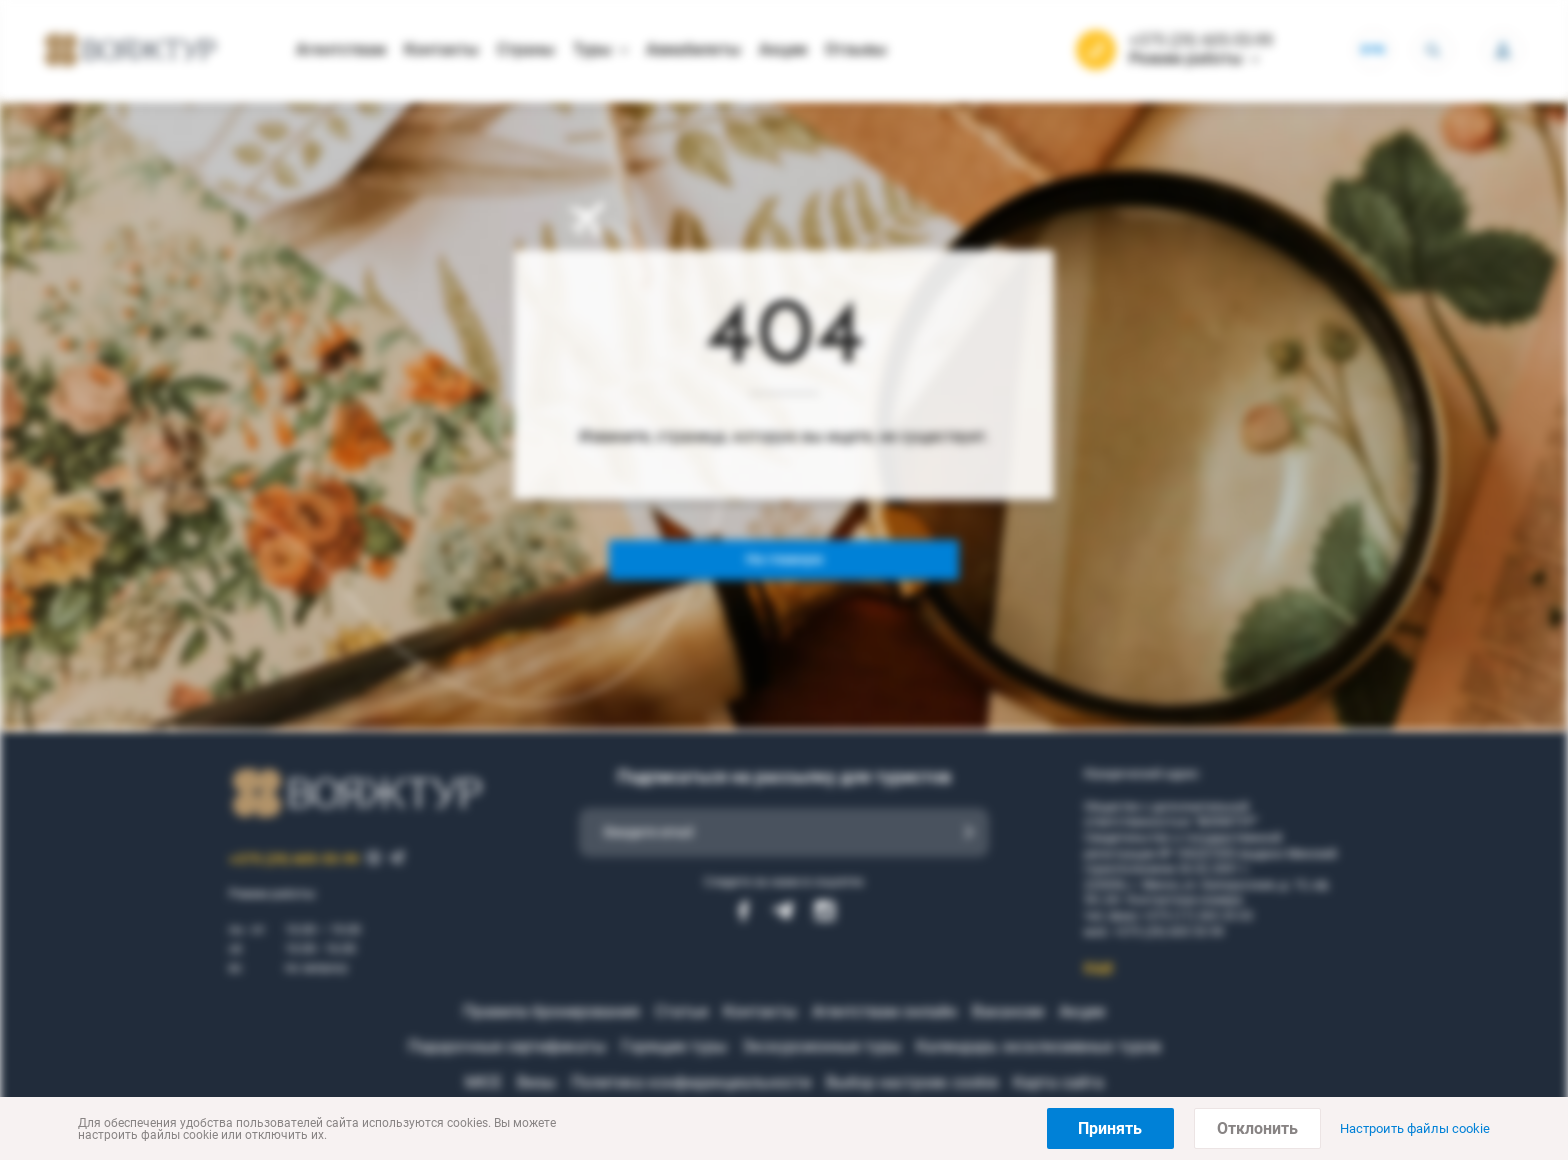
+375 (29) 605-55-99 (1201, 41)
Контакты (441, 49)
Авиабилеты (693, 49)
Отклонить (1257, 1128)
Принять (1110, 1128)
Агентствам (341, 49)
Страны (526, 49)
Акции (783, 49)
